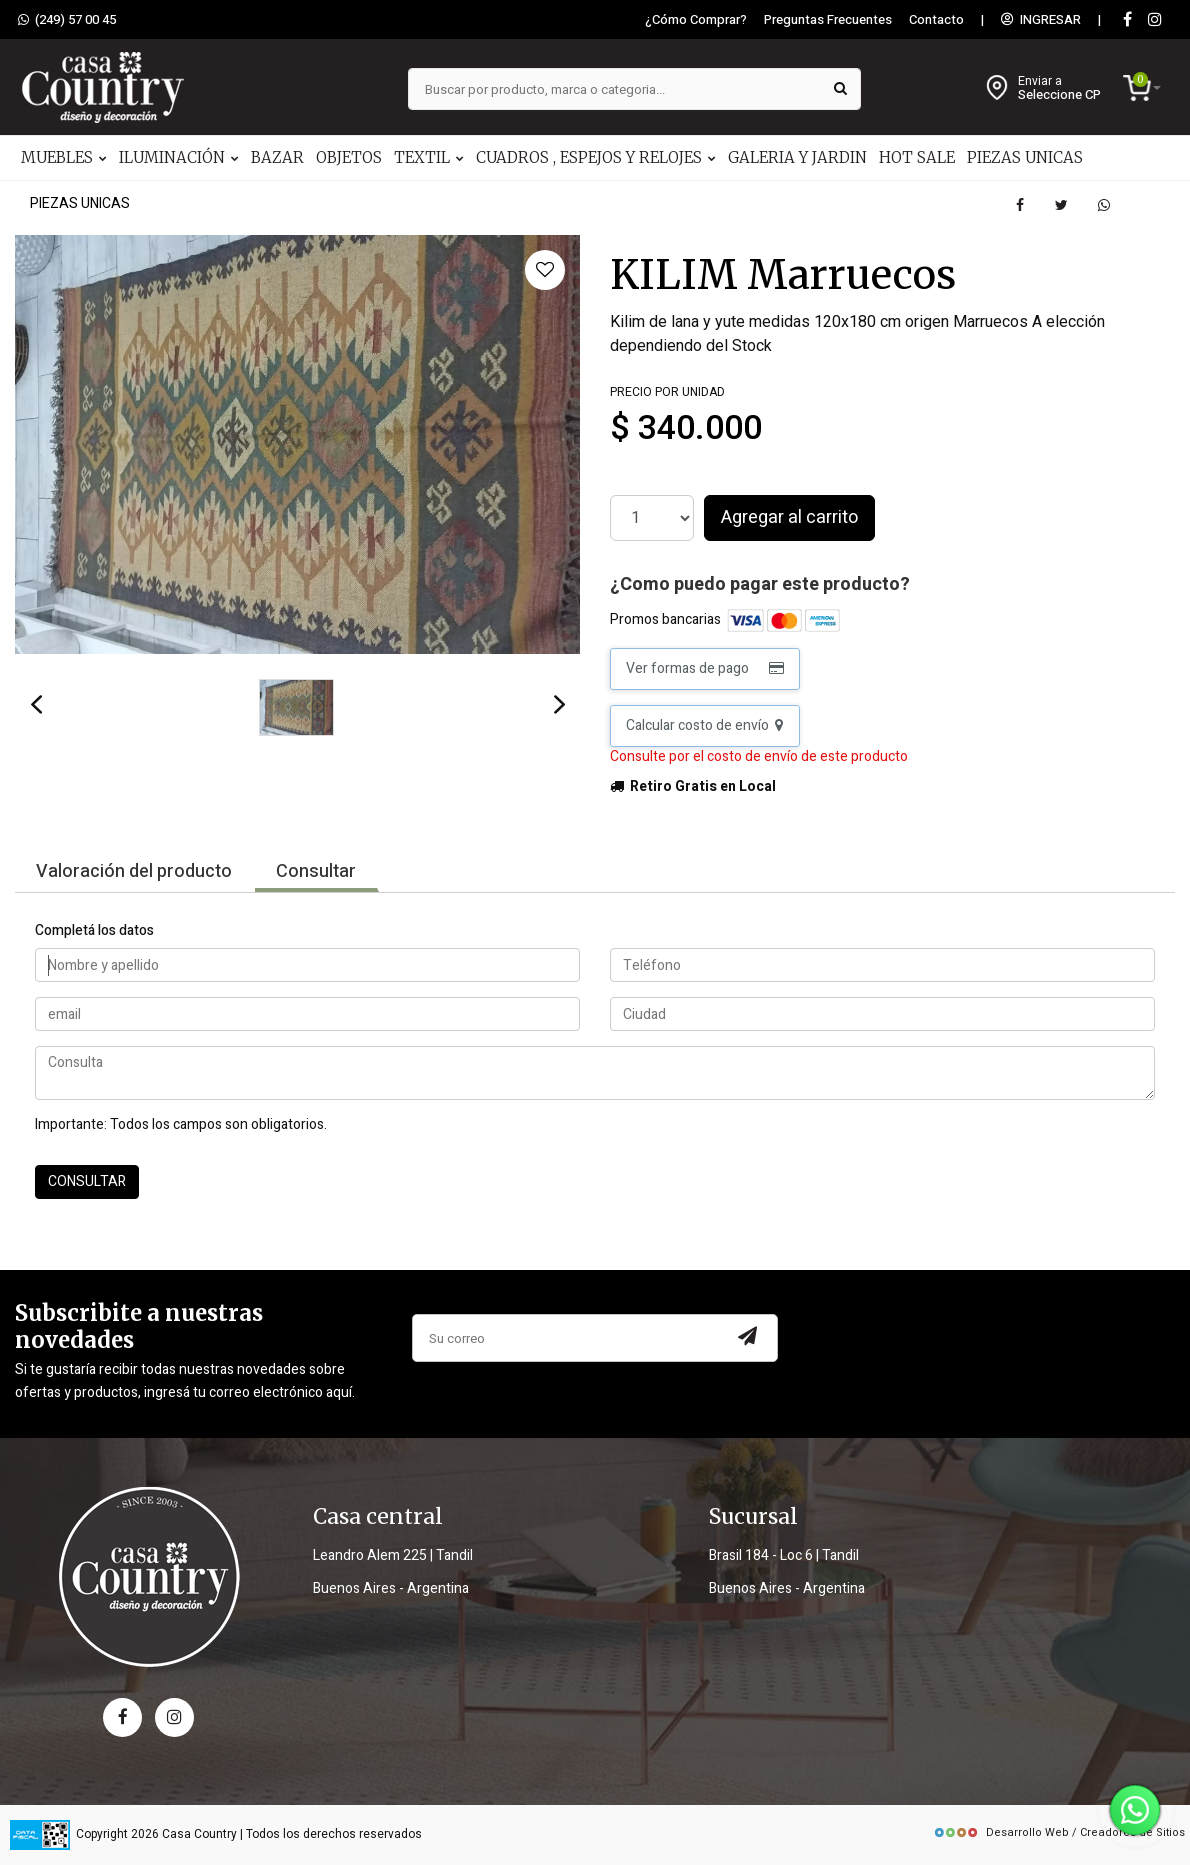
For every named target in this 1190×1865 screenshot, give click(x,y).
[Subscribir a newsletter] (747, 1338)
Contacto (936, 20)
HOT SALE (917, 157)
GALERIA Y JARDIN (797, 157)
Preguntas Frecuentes (828, 20)
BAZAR (277, 157)
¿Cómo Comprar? (696, 20)
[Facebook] (1127, 20)
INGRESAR (1041, 20)
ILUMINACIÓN (179, 157)
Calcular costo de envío (704, 725)
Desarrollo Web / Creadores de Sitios (1059, 1832)
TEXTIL (429, 157)
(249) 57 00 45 (67, 20)
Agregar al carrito (789, 517)
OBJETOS (349, 157)
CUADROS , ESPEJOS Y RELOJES (596, 157)
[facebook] (122, 1717)
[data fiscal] (40, 1834)
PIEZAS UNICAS (1025, 157)
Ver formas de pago (705, 668)
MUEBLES (64, 157)
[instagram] (1155, 20)
